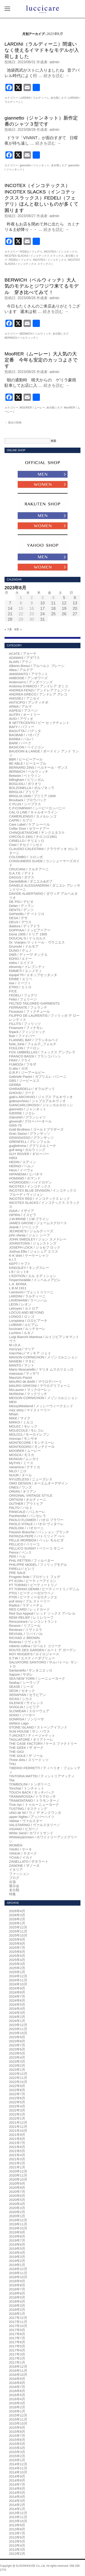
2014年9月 (17, 2476)
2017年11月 (18, 2322)
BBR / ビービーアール (26, 759)
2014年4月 (17, 2497)
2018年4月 (17, 2301)
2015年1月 (17, 2460)
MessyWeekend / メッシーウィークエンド (41, 1406)
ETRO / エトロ (20, 987)
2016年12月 (18, 2366)
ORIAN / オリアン (22, 1491)
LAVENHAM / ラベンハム (28, 1300)
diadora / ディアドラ (24, 926)
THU (12, 1764)
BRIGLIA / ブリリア (24, 792)
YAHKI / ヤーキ (20, 1849)
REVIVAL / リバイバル (26, 1634)
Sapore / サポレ (21, 1674)
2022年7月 (17, 2094)
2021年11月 (18, 2126)
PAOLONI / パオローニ (26, 1528)
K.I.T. (13, 1259)
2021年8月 (17, 2139)
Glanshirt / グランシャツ (27, 1117)
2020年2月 (17, 2212)
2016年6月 (17, 2391)
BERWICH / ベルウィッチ (35, 333)
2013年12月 (18, 2513)
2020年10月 (18, 2179)
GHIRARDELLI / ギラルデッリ (32, 1089)
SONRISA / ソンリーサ (26, 1719)
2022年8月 (17, 2090)
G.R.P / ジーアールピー (27, 1072)
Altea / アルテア (21, 670)
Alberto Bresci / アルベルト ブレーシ (37, 666)
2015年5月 (17, 2444)
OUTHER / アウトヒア (26, 1503)
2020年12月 (18, 2171)
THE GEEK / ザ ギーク (26, 1747)
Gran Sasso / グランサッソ (29, 1133)
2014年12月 (18, 2464)
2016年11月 (18, 2370)
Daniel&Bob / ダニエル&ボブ (31, 881)
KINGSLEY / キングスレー (29, 1268)
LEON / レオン (20, 1304)
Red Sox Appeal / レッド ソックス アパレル (42, 1613)
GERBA (15, 1085)
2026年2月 (17, 1919)
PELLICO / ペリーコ (24, 1544)
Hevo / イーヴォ (21, 1170)
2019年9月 (17, 2232)
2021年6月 (17, 2147)
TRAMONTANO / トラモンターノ (34, 1800)
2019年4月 (17, 2252)
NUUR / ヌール (20, 1475)
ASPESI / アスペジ (23, 710)
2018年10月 (18, 2277)
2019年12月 (18, 2220)
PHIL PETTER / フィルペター (31, 1560)
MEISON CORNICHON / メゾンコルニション (43, 1398)
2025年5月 (17, 1956)
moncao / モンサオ (23, 1438)
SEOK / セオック (22, 1691)
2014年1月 (17, 2509)
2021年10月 (18, 2130)
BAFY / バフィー (21, 727)
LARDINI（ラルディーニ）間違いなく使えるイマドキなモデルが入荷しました (42, 50)
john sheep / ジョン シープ (29, 1235)
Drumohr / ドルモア (24, 946)
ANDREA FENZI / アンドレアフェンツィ (40, 690)
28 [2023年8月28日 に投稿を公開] (10, 619)
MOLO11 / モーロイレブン (29, 1434)
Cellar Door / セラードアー (29, 828)
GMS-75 (15, 1125)
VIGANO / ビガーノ (24, 1829)
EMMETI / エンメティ (25, 971)
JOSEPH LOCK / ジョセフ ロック (35, 1247)
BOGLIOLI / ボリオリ (25, 784)
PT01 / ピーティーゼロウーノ (31, 1593)
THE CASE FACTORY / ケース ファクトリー (43, 1743)
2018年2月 (17, 2309)
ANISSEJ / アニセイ (24, 698)
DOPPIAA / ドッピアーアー (30, 930)
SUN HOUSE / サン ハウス (29, 1731)
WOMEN (15, 1845)
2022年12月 (18, 2074)
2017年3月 (17, 2354)
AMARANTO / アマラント (28, 674)
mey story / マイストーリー (30, 1410)
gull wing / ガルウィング (27, 1150)
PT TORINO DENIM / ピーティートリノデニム (44, 1589)
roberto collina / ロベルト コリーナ (35, 1646)
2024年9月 (17, 1988)
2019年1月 (17, 2265)
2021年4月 (17, 2155)
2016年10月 (18, 2374)
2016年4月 (17, 2399)
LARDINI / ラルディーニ (34, 97)
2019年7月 (17, 2240)
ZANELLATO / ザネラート (29, 1861)
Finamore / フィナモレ (26, 1028)
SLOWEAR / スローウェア (29, 1711)
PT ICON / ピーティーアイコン (32, 1581)
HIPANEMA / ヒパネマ (26, 1174)
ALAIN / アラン (20, 662)
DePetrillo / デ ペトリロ (27, 914)
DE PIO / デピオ (21, 902)
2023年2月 (17, 2065)
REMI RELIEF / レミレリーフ (31, 1617)
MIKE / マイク (19, 1418)
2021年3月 (17, 2159)
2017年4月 (17, 2350)
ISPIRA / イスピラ (22, 1215)
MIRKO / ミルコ (21, 1422)
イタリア (16, 1870)
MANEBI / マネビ (22, 1361)
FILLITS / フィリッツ (25, 1024)
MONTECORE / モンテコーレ (31, 1442)
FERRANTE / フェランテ (28, 1007)
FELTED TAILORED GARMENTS (34, 1003)
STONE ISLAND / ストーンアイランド (38, 1727)
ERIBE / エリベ (20, 979)
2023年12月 (18, 2025)
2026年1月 (17, 1923)
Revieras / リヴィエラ (25, 1630)
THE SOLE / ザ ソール (26, 1756)
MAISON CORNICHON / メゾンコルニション (43, 1357)
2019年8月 (17, 2236)
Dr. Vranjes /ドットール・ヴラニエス (37, 942)
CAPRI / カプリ (20, 820)
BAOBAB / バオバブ (24, 735)
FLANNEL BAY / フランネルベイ (33, 1040)
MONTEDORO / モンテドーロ (32, 1447)
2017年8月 (17, 2334)
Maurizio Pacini (20, 1377)
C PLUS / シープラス (25, 804)
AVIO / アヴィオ (21, 719)
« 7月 (8, 629)
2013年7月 (17, 2533)
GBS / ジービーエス (24, 1081)
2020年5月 (17, 2200)
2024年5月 (17, 2004)
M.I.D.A (14, 1345)
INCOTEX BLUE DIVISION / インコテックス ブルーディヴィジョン (43, 1192)
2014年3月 (17, 2501)
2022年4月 (17, 2106)
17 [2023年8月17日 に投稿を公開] (42, 608)
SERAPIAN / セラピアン (27, 1695)
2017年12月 (18, 2318)
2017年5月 (17, 2346)
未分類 (55, 97)
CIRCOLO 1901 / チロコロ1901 (33, 836)
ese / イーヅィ (20, 983)
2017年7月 (17, 2338)
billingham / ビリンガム (26, 780)
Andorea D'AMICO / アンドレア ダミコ (38, 686)
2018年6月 (17, 2293)
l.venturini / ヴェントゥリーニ (31, 1292)
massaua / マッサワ (24, 1373)
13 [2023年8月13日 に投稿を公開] (75, 603)
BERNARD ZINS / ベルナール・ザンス (38, 767)
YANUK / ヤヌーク (23, 1853)
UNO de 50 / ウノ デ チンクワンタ (35, 1813)
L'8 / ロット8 (18, 1272)
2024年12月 (18, 1976)
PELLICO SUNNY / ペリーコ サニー (36, 1548)
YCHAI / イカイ (20, 1857)
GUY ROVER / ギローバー (29, 1154)
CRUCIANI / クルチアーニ (29, 869)
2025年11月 (18, 1931)
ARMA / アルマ (20, 706)
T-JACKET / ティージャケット (32, 1735)
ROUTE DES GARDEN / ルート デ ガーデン (42, 1650)
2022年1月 (17, 2118)
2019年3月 (17, 2257)
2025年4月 (17, 1960)
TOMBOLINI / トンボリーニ (30, 1784)
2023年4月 (17, 2057)
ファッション (19, 1874)
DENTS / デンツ (21, 910)
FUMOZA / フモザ (22, 1064)
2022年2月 (17, 2114)
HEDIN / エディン (22, 1162)
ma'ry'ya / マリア (21, 1349)
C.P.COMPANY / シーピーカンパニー (37, 808)
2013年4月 (17, 2545)
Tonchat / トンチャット (26, 1788)
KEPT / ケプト (20, 1264)
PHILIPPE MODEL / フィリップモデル (38, 1564)
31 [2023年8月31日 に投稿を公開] (42, 619)
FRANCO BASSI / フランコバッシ (35, 1056)
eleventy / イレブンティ (27, 967)
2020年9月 (17, 2183)
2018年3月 (17, 2305)
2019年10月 (18, 2228)
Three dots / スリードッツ (29, 1760)
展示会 (14, 1886)
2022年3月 (17, 2110)
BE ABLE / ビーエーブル (27, 763)
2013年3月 (17, 2549)
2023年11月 (18, 2029)
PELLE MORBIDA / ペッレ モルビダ (36, 1540)
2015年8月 (17, 2431)
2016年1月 (17, 2411)
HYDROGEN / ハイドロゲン (30, 1182)
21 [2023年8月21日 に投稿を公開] (10, 614)
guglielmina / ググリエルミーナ (32, 1146)
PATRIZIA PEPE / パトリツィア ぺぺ (37, 1536)
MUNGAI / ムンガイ (24, 1459)
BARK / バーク (20, 743)
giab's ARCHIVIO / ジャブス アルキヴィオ (41, 1097)
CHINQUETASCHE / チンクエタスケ (37, 832)
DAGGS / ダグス (21, 877)
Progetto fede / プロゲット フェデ (35, 1577)
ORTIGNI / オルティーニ (27, 1499)
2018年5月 (17, 2297)
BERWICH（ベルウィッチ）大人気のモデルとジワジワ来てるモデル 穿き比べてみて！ (42, 286)
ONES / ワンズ (20, 1487)
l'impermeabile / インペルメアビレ (35, 1280)
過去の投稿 (13, 422)
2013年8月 (17, 2529)
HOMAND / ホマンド (25, 1178)
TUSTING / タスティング (28, 1808)
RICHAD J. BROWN (24, 1638)
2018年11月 (18, 2273)
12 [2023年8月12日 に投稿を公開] (64, 603)
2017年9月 (17, 2330)
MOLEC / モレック (23, 1426)
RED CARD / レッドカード (29, 1609)
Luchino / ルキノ (21, 1333)
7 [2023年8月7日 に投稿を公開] (10, 603)
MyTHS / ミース (21, 1463)
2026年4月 (17, 1911)
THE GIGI (16, 1752)
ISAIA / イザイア (21, 1211)
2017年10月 (18, 2326)
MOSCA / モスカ (21, 1455)
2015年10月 (18, 2423)
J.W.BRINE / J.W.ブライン (29, 1219)
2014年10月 (18, 2472)
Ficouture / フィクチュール (29, 1011)
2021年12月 (18, 2122)
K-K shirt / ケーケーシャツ (29, 1255)
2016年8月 (17, 2383)
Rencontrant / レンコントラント (33, 1621)
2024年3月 (17, 2013)
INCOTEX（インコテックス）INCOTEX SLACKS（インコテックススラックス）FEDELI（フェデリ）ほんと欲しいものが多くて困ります (42, 198)
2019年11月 (18, 2224)
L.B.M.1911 (18, 1288)
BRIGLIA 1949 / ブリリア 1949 (32, 796)
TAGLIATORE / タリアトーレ (31, 1739)
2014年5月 (17, 2492)
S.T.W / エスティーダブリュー (32, 1658)
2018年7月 (17, 2289)
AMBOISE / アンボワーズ (28, 678)
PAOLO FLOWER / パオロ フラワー (36, 1520)
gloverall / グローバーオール (30, 1121)
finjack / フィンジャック (27, 1032)
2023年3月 (17, 2061)
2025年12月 (18, 1927)
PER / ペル (17, 1556)
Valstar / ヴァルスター (26, 1821)
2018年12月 (18, 2269)
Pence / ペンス (20, 1552)
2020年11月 (18, 2175)
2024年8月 (17, 1992)
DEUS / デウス (20, 922)
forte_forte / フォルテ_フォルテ (32, 1044)
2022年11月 (18, 2078)
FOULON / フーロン (24, 1048)
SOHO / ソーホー (22, 1715)
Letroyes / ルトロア (24, 1308)
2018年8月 (17, 2285)
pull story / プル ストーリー (29, 1601)
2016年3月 (17, 2403)
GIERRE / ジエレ (22, 1113)
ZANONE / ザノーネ (24, 1865)
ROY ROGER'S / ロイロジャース (34, 1654)
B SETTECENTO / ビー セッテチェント (39, 723)
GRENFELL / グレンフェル (29, 1142)
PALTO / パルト (21, 1508)
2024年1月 (17, 2021)
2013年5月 (17, 2541)
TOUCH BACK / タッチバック (32, 1792)
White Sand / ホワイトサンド (31, 1833)
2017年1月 (17, 2362)
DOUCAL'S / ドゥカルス (27, 938)
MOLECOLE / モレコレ (26, 1430)
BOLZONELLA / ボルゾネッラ (31, 788)
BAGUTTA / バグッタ (25, 731)
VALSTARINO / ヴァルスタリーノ (34, 1825)
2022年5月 (17, 2102)
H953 (13, 1158)
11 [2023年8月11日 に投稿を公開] (53, 603)
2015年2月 (17, 2456)
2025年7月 (17, 1947)
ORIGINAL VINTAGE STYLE (31, 1495)
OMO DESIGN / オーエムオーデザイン (38, 1483)
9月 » (18, 629)
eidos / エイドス (21, 963)
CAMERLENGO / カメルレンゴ (32, 816)
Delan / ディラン (21, 906)
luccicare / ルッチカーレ (27, 1329)
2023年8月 (17, 2041)
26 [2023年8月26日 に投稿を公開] (64, 614)
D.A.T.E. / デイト (22, 873)
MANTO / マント (21, 1365)
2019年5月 (17, 2248)
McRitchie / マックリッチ (28, 1394)
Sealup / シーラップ (24, 1682)
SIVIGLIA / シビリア (24, 1707)
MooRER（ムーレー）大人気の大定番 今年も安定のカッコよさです (41, 360)
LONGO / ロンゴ (21, 1316)
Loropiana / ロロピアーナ (28, 1320)
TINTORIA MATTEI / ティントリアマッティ (42, 1776)
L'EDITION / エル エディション (32, 1276)
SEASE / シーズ (21, 1686)
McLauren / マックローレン (30, 1390)
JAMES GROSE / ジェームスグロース (38, 1223)
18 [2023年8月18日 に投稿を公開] (53, 608)
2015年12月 (18, 2415)
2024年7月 (17, 1996)
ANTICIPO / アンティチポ (28, 702)
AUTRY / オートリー (24, 714)
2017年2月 (17, 2358)
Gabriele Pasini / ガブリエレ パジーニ (37, 1076)
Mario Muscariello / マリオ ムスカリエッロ (41, 1369)
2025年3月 (17, 1964)
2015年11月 (18, 2419)
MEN (13, 1402)
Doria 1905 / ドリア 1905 (28, 934)
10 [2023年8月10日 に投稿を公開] (42, 603)
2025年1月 (17, 1972)
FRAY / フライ (20, 1060)
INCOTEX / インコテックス (60, 251)
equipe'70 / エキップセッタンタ (33, 975)
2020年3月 (17, 2208)
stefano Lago (19, 1723)
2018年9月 (17, 2281)
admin (54, 62)
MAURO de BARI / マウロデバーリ (35, 1381)
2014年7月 (17, 2484)
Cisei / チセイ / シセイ (26, 845)
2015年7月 (17, 2435)
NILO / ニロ (18, 1471)
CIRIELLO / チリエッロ (26, 841)
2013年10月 (18, 2521)
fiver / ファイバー (22, 1036)
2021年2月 (17, 2163)
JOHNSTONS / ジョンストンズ (33, 1243)
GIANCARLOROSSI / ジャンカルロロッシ (41, 1105)
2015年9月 (17, 2427)
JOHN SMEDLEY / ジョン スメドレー (37, 1239)
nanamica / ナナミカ (24, 1467)
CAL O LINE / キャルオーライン (33, 812)
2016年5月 (17, 2395)
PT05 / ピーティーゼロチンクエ (33, 1597)
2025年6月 (17, 1952)
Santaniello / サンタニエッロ (31, 1670)
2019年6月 (17, 2244)
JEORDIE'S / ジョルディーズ (31, 1231)
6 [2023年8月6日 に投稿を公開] (75, 597)
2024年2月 (17, 2017)
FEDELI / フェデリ (31, 251)
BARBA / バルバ (21, 739)
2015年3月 (17, 2452)
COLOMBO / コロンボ (26, 857)
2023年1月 (17, 2069)
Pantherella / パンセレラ (27, 1516)
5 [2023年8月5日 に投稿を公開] (64, 597)
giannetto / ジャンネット (34, 165)
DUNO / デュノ (20, 950)
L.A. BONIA (18, 1284)
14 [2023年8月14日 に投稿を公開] (10, 608)
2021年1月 (17, 2167)
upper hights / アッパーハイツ (31, 1817)
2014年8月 (17, 2480)
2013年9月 (17, 2525)
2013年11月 (18, 2517)
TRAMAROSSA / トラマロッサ (32, 1796)
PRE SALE (17, 1573)
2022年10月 (18, 2082)
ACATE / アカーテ (22, 653)
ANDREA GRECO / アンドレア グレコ (38, 694)
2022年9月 (17, 2086)
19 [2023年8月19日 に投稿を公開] (64, 608)
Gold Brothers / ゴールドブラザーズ (36, 1129)
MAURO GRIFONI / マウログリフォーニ (39, 1386)
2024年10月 (18, 1984)
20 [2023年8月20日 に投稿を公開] (75, 608)
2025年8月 (17, 1943)
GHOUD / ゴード (22, 1093)
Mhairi (13, 1414)
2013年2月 (17, 2553)
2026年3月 (17, 1915)
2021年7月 (17, 2143)
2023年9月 (17, 2037)
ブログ (14, 1878)
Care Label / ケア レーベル (29, 824)
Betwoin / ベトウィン (25, 775)
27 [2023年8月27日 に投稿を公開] (75, 614)
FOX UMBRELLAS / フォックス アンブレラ (42, 1052)
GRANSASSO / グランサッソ (31, 1137)
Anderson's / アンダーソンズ (31, 682)
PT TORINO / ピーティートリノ (33, 1585)
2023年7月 (17, 2045)
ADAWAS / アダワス (24, 658)
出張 (12, 1882)
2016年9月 (17, 2379)
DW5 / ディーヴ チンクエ (28, 954)
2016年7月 (17, 2387)
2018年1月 (17, 2313)
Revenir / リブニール (25, 1625)
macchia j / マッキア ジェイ (30, 1353)
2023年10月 (18, 2033)
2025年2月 (17, 1968)
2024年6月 (17, 2000)
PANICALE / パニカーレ (27, 1512)
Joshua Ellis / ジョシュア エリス (33, 1251)
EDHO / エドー (20, 958)
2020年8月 (17, 2187)
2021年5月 (17, 2151)
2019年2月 (17, 2261)
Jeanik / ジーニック (24, 1227)
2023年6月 (17, 2049)
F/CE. (13, 991)
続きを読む (56, 75)
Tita (12, 1780)
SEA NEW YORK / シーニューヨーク (37, 1678)
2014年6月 (17, 2488)
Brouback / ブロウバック (28, 800)
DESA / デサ (18, 918)
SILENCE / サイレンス (26, 1703)
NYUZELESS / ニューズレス (31, 1479)
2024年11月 (18, 1980)
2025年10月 (18, 1935)
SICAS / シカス (20, 1699)
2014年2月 (17, 2505)
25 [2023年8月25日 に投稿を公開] (53, 614)
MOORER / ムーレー (32, 407)
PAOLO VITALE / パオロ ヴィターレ (36, 1524)
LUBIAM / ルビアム (23, 1325)
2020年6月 (17, 2196)
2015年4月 (17, 2448)
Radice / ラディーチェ (26, 1605)
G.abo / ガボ (18, 1068)
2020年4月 (17, 2204)
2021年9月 (17, 2135)
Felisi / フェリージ (23, 999)
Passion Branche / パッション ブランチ (39, 1532)
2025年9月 (17, 1939)
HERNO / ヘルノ (21, 1166)
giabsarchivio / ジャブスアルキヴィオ (37, 1101)
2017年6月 (17, 2342)
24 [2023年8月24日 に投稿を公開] (42, 614)
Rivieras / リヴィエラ (25, 1642)
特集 (12, 1894)
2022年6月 (17, 2098)
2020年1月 (17, 2216)
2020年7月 (17, 2191)
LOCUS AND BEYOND (26, 1312)
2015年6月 (17, 2440)
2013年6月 (17, 2537)
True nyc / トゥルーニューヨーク (34, 1804)
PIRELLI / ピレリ (22, 1569)
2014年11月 (18, 2468)
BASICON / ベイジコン (26, 747)
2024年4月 (17, 2008)
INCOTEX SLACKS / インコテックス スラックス (34, 255)
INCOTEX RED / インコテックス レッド (39, 1198)
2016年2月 (17, 2407)
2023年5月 (17, 2053)
